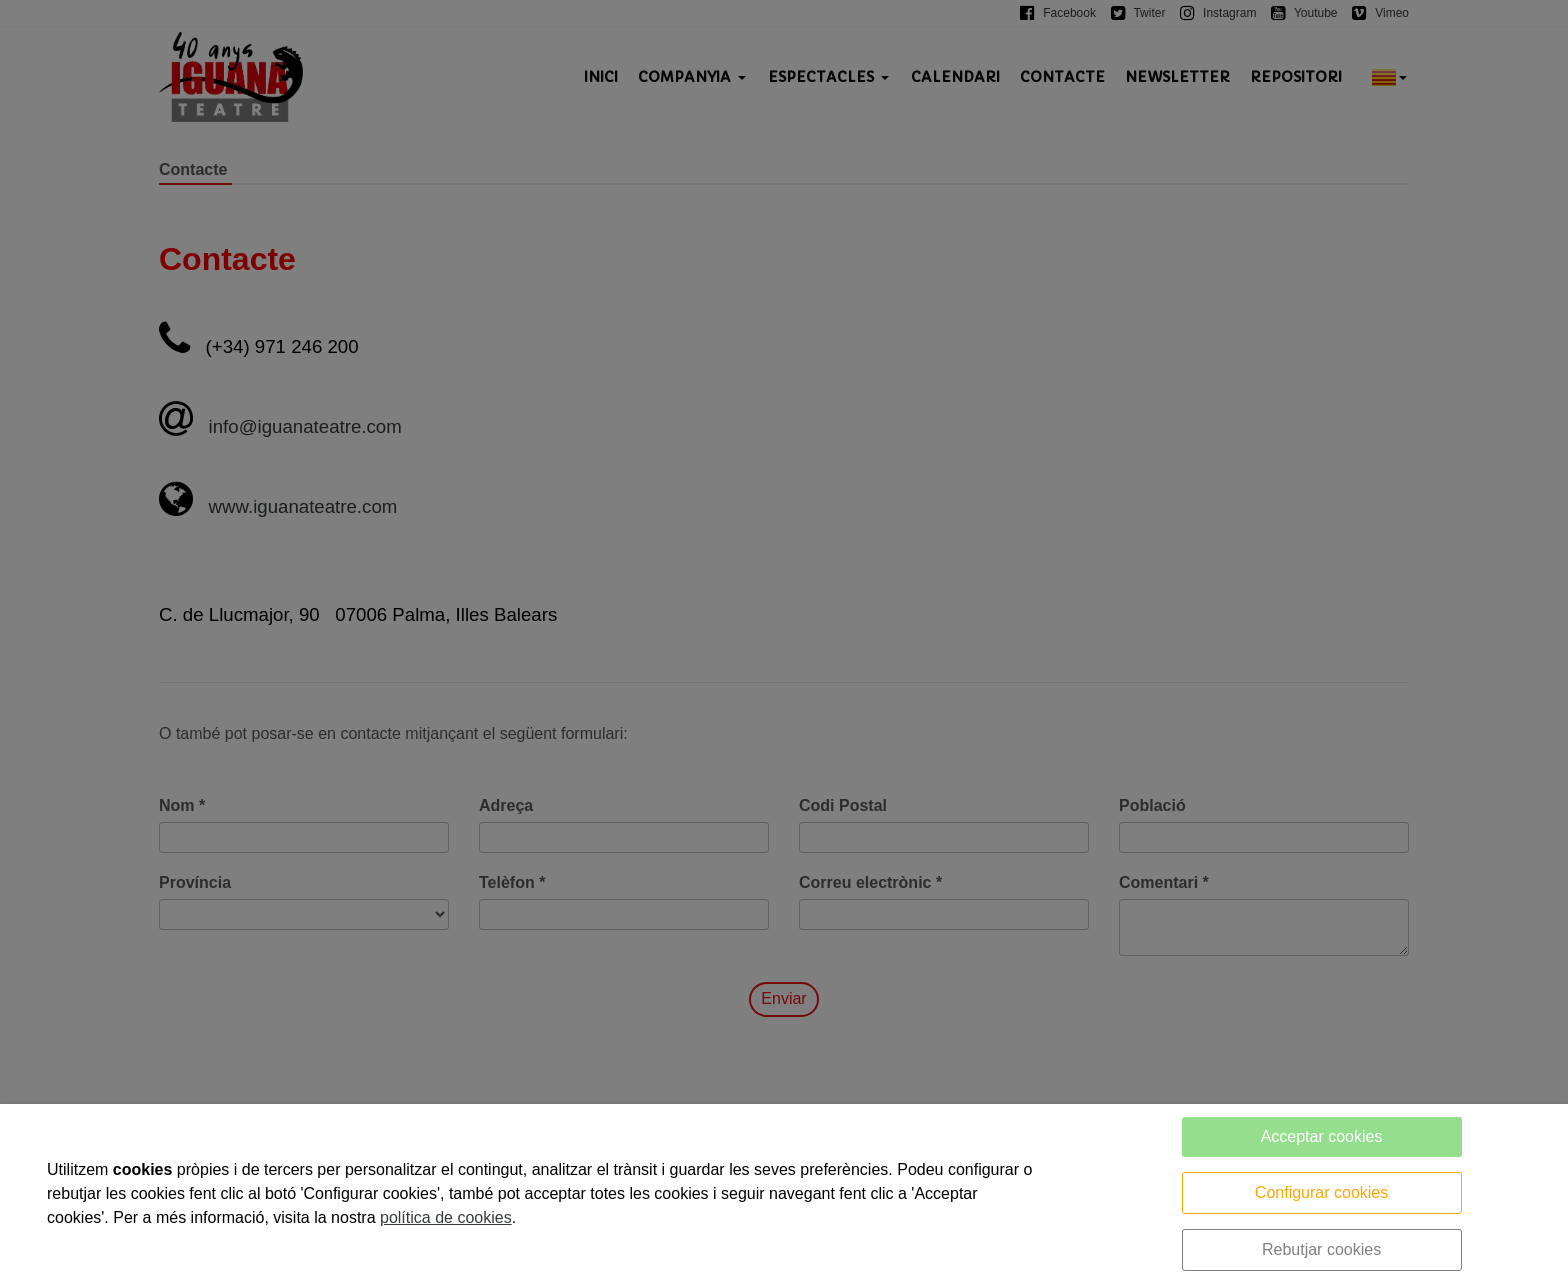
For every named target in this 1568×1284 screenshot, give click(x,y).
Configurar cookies (1321, 1192)
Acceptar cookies (1322, 1136)
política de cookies (446, 1217)
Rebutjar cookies (1321, 1249)
